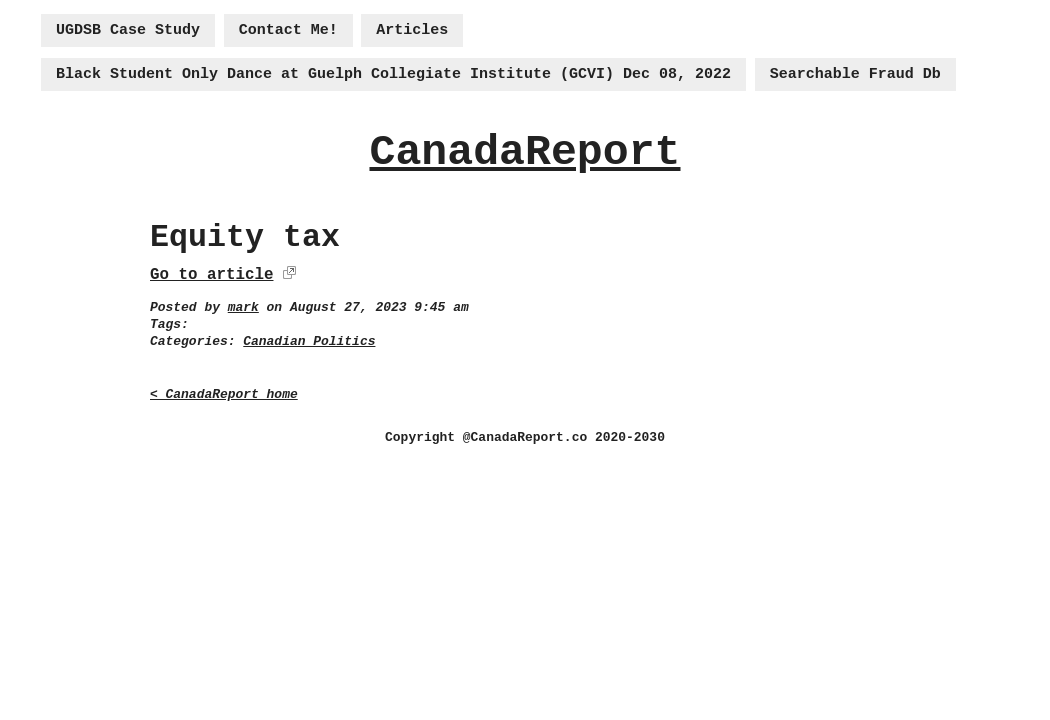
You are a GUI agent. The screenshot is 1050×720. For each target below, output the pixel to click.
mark (243, 307)
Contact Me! (288, 30)
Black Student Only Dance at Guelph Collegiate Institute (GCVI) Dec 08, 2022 (393, 74)
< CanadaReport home (224, 394)
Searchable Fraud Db (855, 74)
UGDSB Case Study (128, 30)
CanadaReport (524, 152)
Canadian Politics (309, 341)
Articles (412, 30)
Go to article (211, 275)
